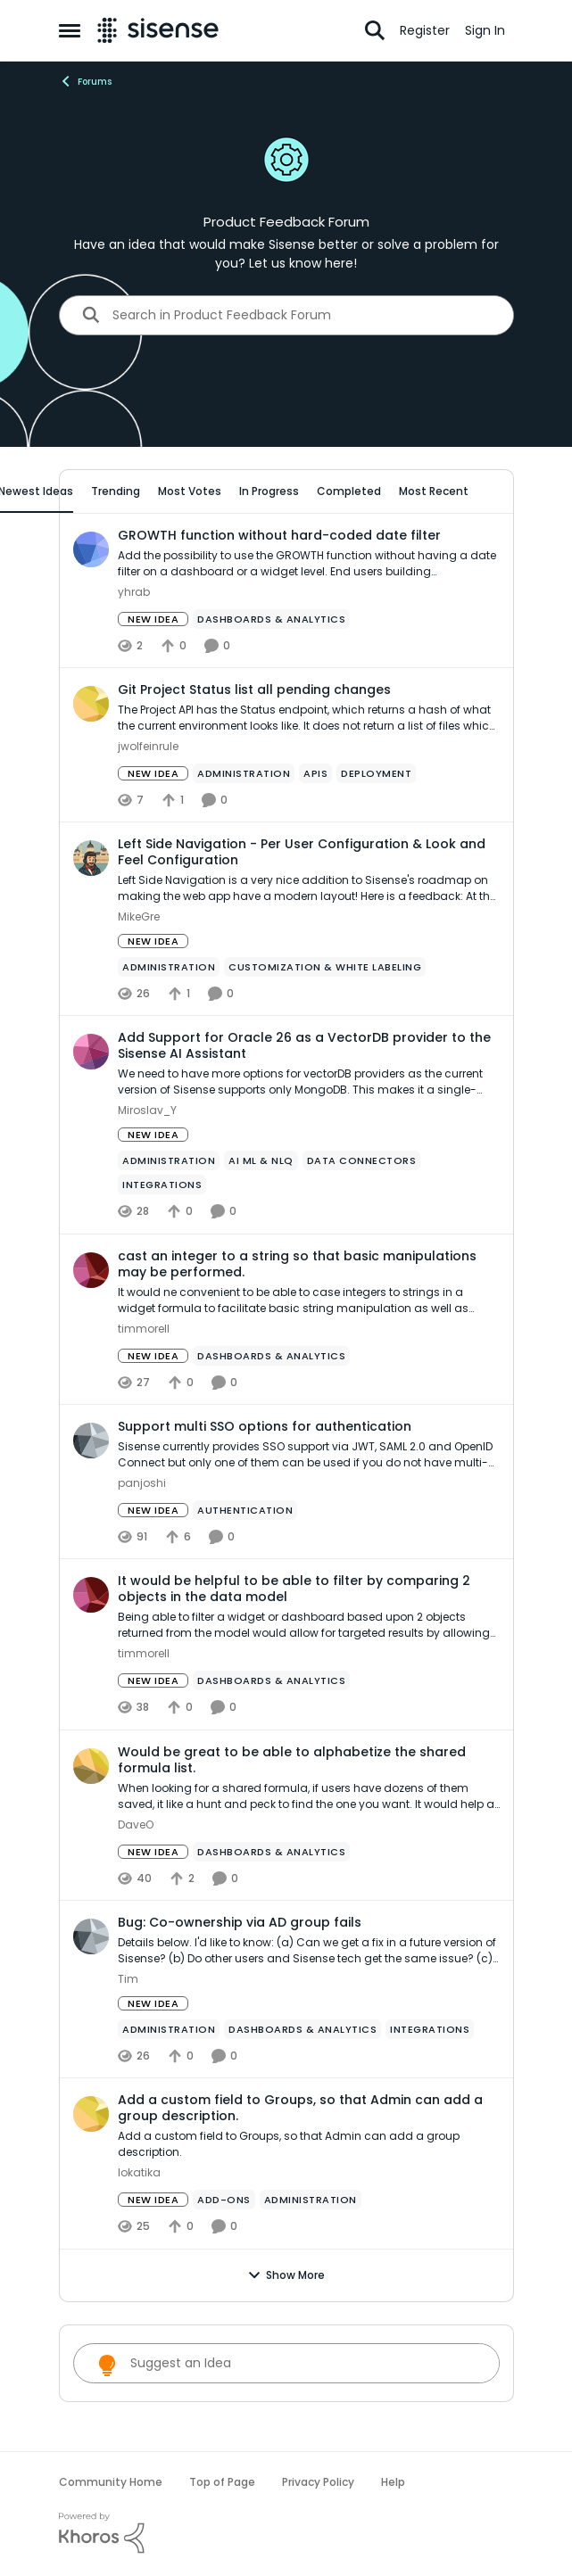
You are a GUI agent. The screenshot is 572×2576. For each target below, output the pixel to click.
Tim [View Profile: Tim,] (128, 1978)
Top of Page (222, 2481)
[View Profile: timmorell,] (91, 1270)
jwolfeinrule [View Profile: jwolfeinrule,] (148, 746)
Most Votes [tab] (189, 491)
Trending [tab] (115, 491)
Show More (286, 2275)
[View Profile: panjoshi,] (91, 1440)
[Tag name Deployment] (376, 773)
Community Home (110, 2481)
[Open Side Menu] (69, 30)
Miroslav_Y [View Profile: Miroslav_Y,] (147, 1111)
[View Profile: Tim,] (91, 1936)
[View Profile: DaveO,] (91, 1766)
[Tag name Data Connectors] (361, 1161)
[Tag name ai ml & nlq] (261, 1161)
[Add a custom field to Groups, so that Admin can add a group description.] (309, 2145)
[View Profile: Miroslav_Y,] (91, 1051)
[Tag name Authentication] (245, 1510)
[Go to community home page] (158, 30)
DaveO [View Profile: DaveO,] (135, 1824)
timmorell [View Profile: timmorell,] (144, 1328)
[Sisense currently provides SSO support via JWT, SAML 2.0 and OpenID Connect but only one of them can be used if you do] (309, 1455)
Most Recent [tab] (433, 491)
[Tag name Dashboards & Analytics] (271, 619)
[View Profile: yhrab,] (91, 549)
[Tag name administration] (243, 773)
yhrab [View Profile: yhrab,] (134, 591)
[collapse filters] (488, 491)
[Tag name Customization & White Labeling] (325, 967)
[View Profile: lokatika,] (91, 2114)
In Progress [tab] (269, 491)
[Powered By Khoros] (286, 2533)
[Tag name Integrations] (162, 1185)
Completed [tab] (349, 491)
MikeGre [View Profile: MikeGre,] (139, 916)
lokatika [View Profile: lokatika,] (139, 2173)
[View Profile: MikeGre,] (91, 858)
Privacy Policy (318, 2481)
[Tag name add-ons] (224, 2200)
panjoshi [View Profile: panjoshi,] (142, 1482)
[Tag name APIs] (315, 773)
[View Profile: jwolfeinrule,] (91, 704)
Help (393, 2481)
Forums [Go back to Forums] (85, 81)
